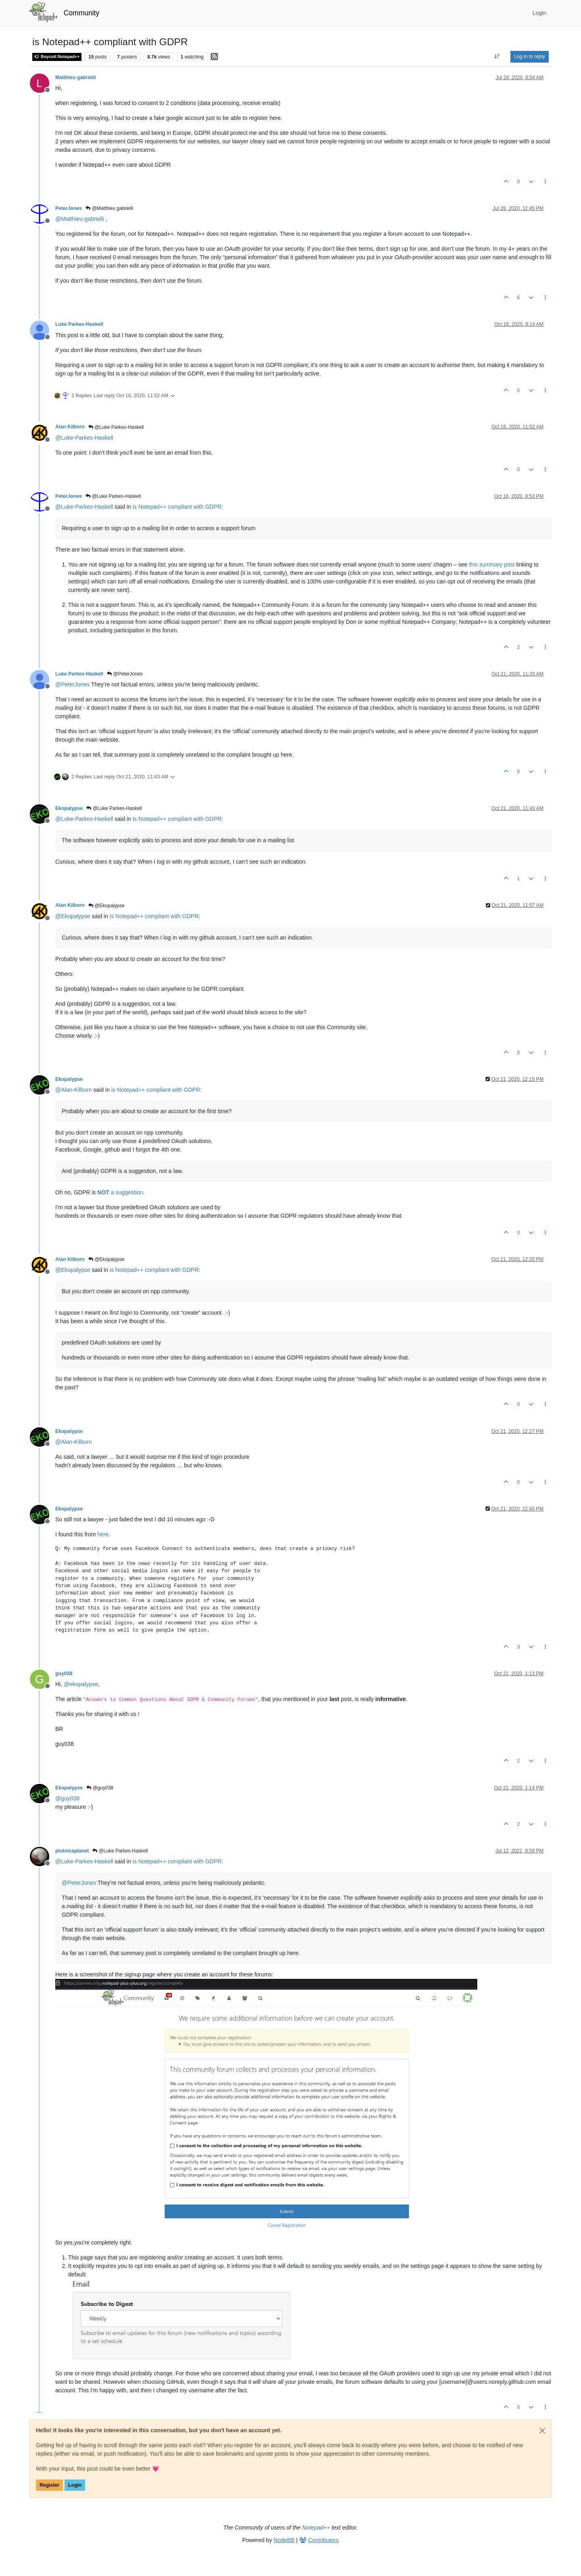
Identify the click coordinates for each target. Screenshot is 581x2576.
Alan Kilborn (70, 427)
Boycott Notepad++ (56, 56)
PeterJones (68, 208)
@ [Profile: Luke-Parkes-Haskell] (84, 437)
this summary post (492, 564)
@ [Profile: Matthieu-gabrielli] (79, 219)
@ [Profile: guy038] (67, 1798)
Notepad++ (316, 2527)
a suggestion (120, 1192)
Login (75, 2485)
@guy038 (99, 1788)
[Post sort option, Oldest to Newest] (497, 56)
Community (82, 13)
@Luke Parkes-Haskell (116, 427)
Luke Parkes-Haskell (79, 324)
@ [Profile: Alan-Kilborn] (73, 1090)
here (103, 1534)
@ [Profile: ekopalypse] (81, 1684)
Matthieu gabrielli (75, 77)
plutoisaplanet (72, 1851)
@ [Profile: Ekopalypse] (72, 916)
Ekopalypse (69, 808)
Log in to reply (529, 56)
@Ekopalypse (106, 905)
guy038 (63, 1673)
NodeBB (284, 2540)
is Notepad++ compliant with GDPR (177, 506)
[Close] (542, 2431)
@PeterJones (124, 674)
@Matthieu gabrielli (109, 208)
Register (49, 2485)
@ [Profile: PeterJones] (72, 684)
